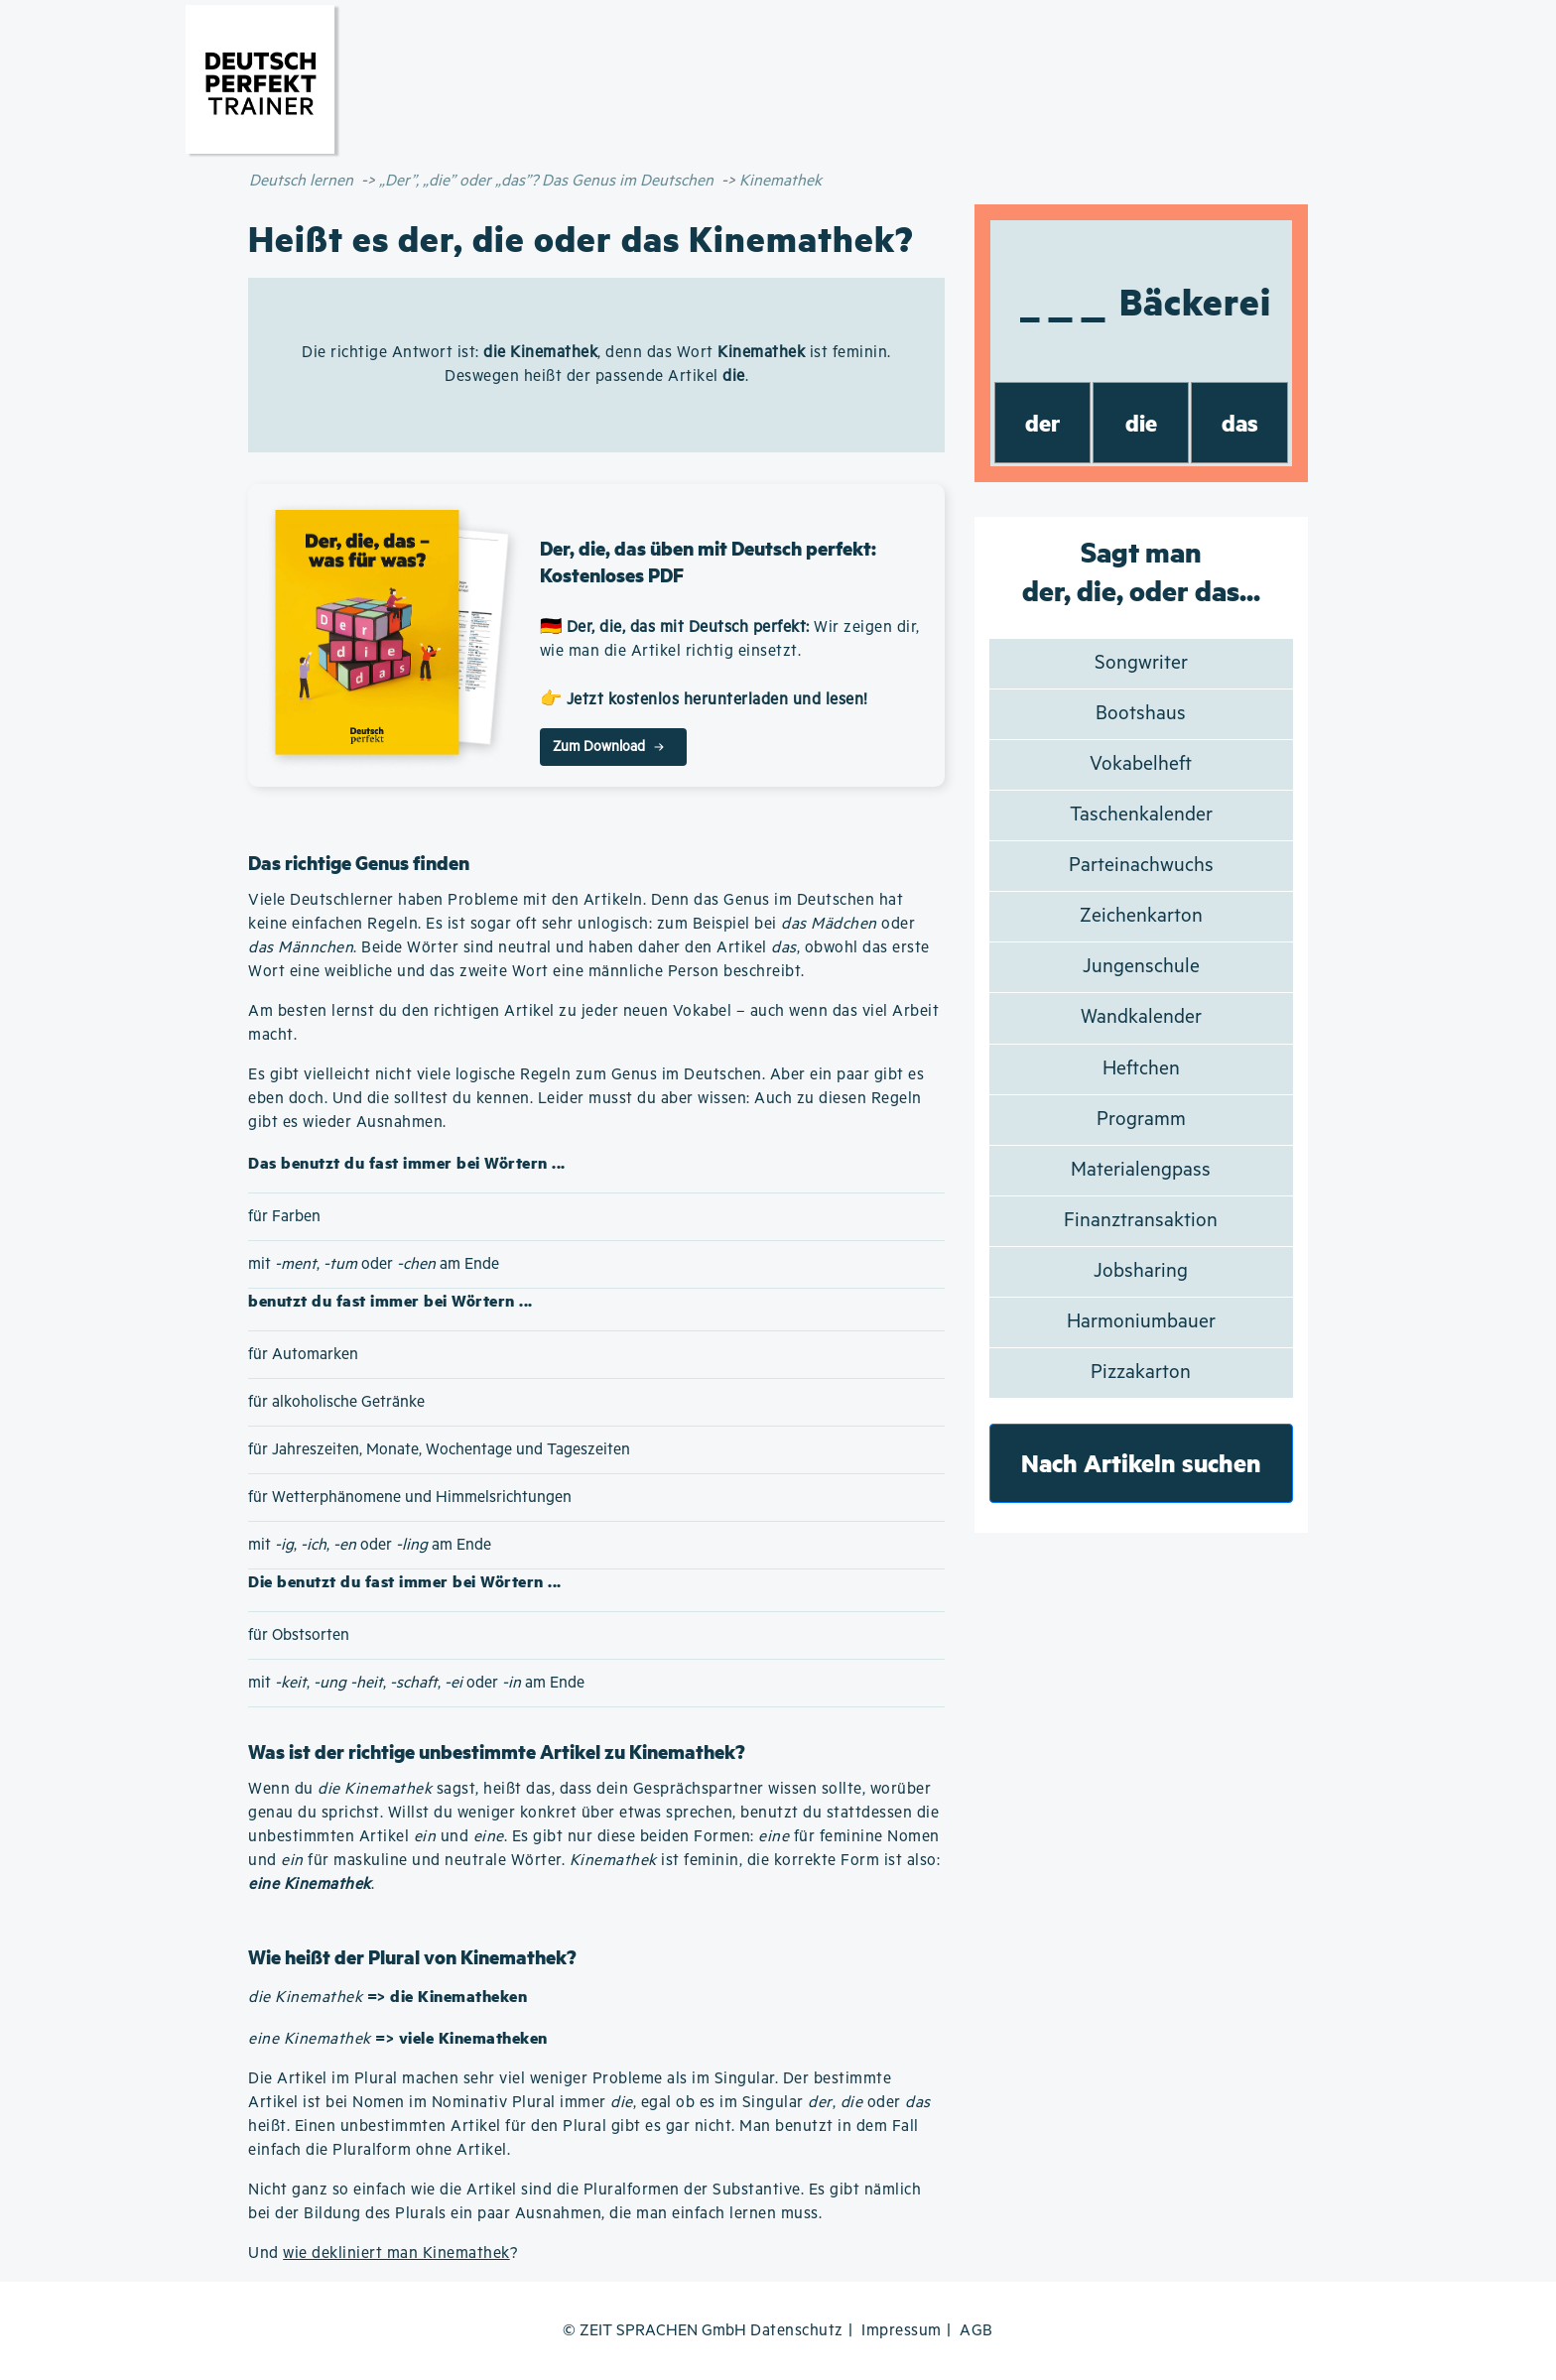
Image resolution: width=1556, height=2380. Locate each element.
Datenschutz (796, 2330)
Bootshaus (1141, 713)
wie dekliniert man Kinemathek (396, 2253)
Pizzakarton (1141, 1372)
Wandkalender (1141, 1017)
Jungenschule (1141, 966)
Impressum (901, 2330)
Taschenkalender (1141, 815)
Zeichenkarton (1141, 916)
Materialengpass (1141, 1170)
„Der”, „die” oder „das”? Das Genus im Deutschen (546, 181)
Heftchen (1141, 1069)
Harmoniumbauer (1141, 1322)
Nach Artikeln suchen (1141, 1462)
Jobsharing (1141, 1271)
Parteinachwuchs (1141, 865)
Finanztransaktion (1141, 1220)
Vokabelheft (1141, 764)
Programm (1141, 1119)
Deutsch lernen (301, 181)
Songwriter (1141, 663)
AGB (976, 2330)
